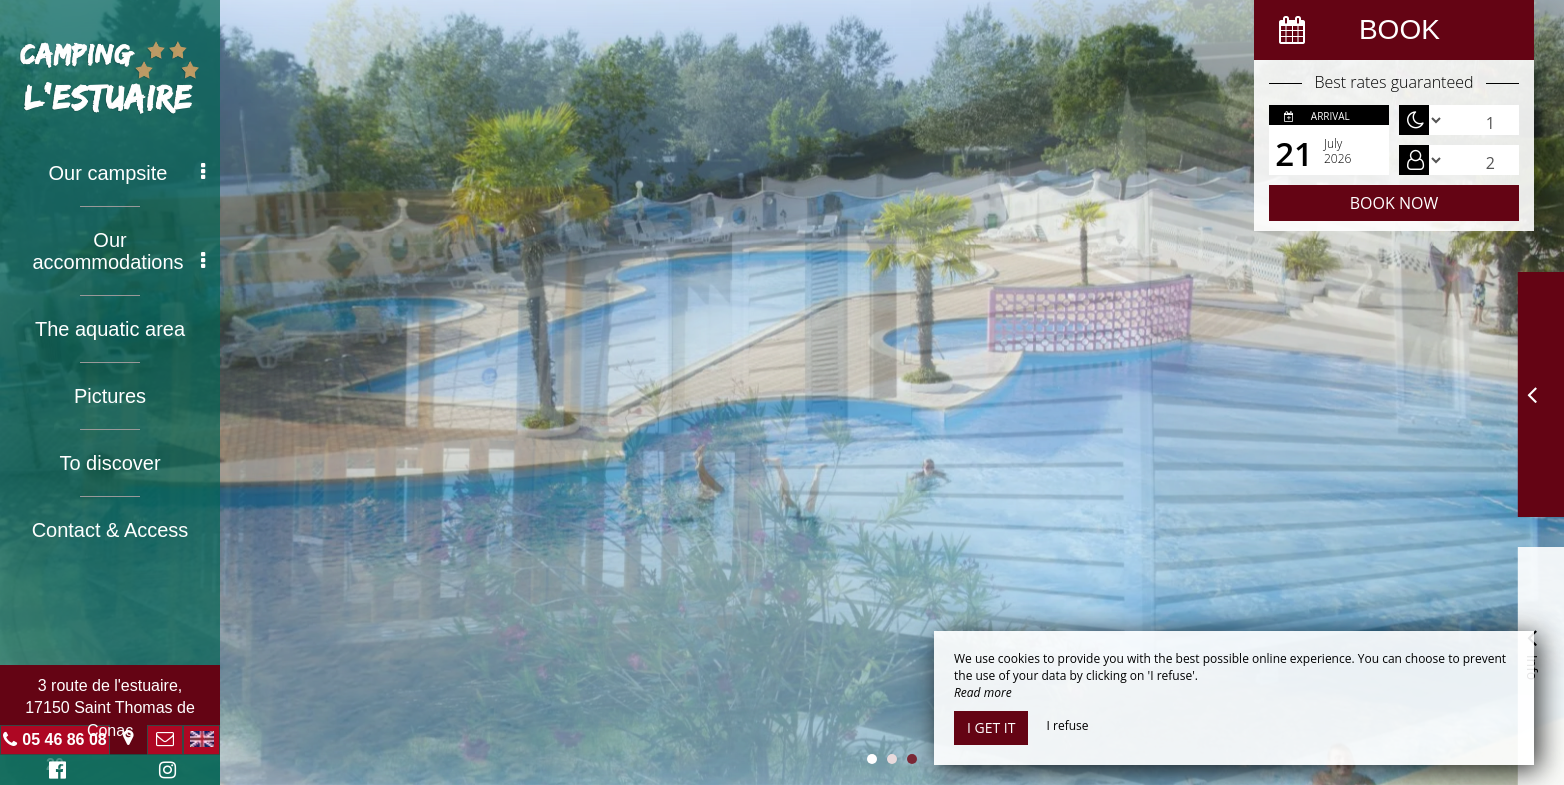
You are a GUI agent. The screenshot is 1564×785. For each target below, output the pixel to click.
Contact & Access (110, 530)
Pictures (110, 396)
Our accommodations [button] (118, 251)
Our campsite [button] (127, 173)
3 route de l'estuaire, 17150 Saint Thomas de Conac (110, 708)
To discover (109, 463)
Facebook (54, 772)
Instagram (164, 772)
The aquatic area (110, 329)
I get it (991, 727)
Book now (1394, 203)
